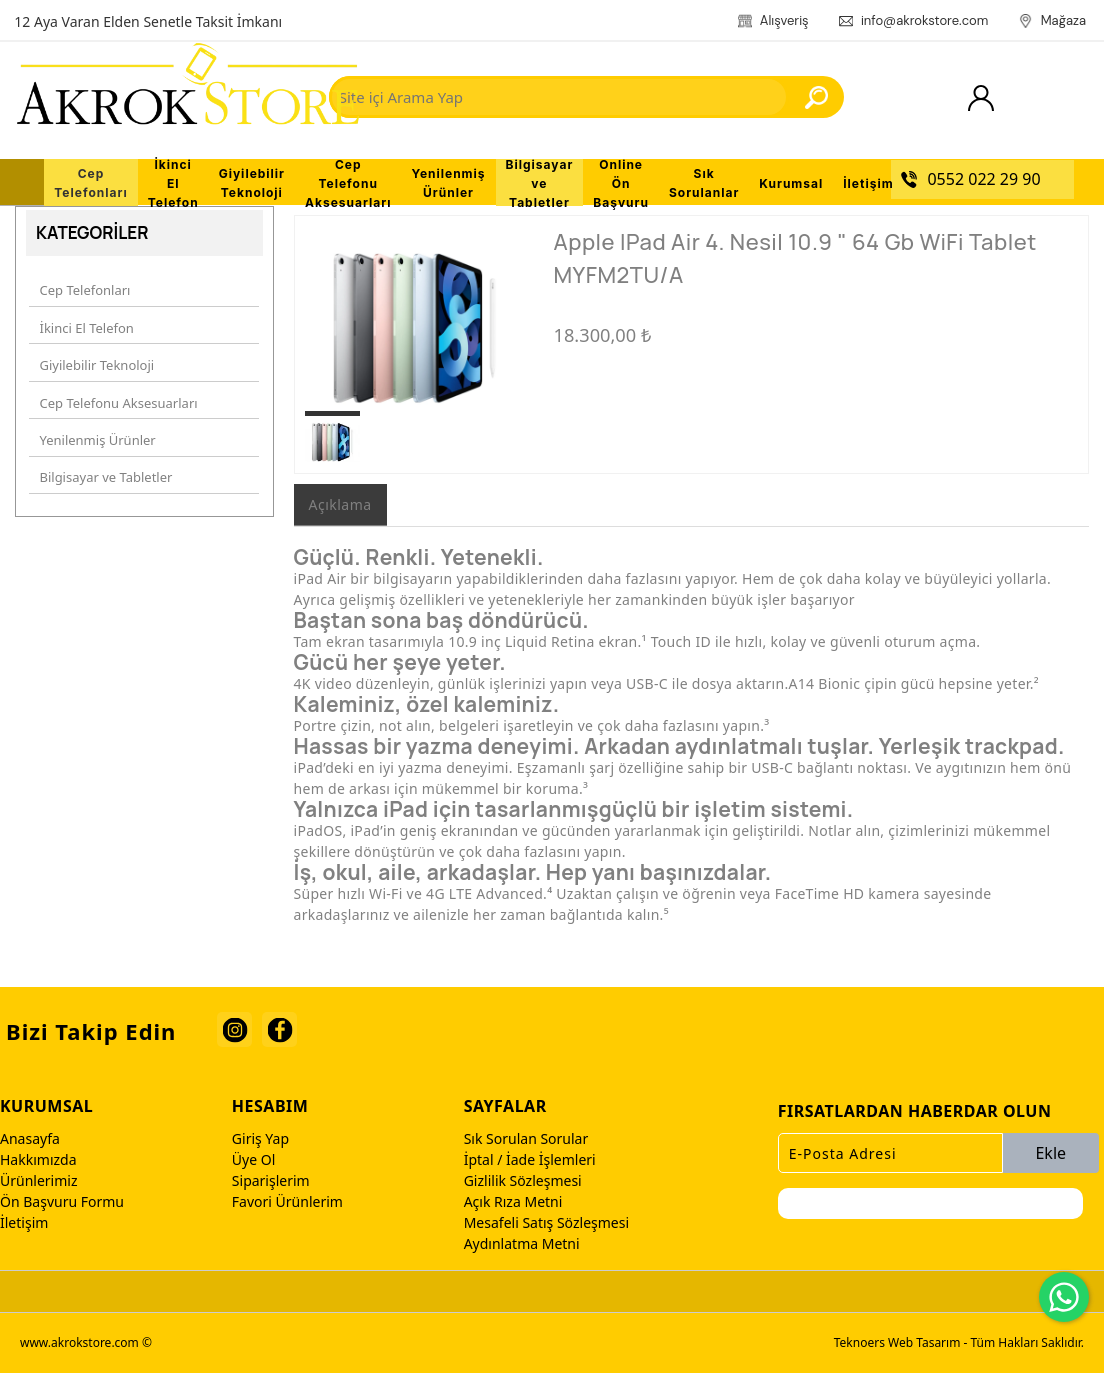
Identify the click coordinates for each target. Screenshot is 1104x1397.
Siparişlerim (271, 1204)
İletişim (24, 1246)
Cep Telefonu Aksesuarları (115, 402)
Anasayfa (30, 1162)
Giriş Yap (260, 1162)
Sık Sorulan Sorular (526, 1162)
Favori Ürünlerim (287, 1225)
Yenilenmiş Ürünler (94, 433)
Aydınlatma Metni (522, 1267)
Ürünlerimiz (39, 1204)
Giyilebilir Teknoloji (93, 372)
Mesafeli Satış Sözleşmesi (546, 1246)
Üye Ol (253, 1183)
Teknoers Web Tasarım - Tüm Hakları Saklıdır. (959, 1366)
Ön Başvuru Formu (62, 1225)
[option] (414, 342)
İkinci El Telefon (83, 341)
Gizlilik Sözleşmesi (523, 1204)
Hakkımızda (38, 1183)
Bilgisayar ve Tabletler (102, 463)
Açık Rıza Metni (513, 1225)
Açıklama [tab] (340, 528)
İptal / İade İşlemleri (530, 1183)
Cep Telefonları (81, 311)
